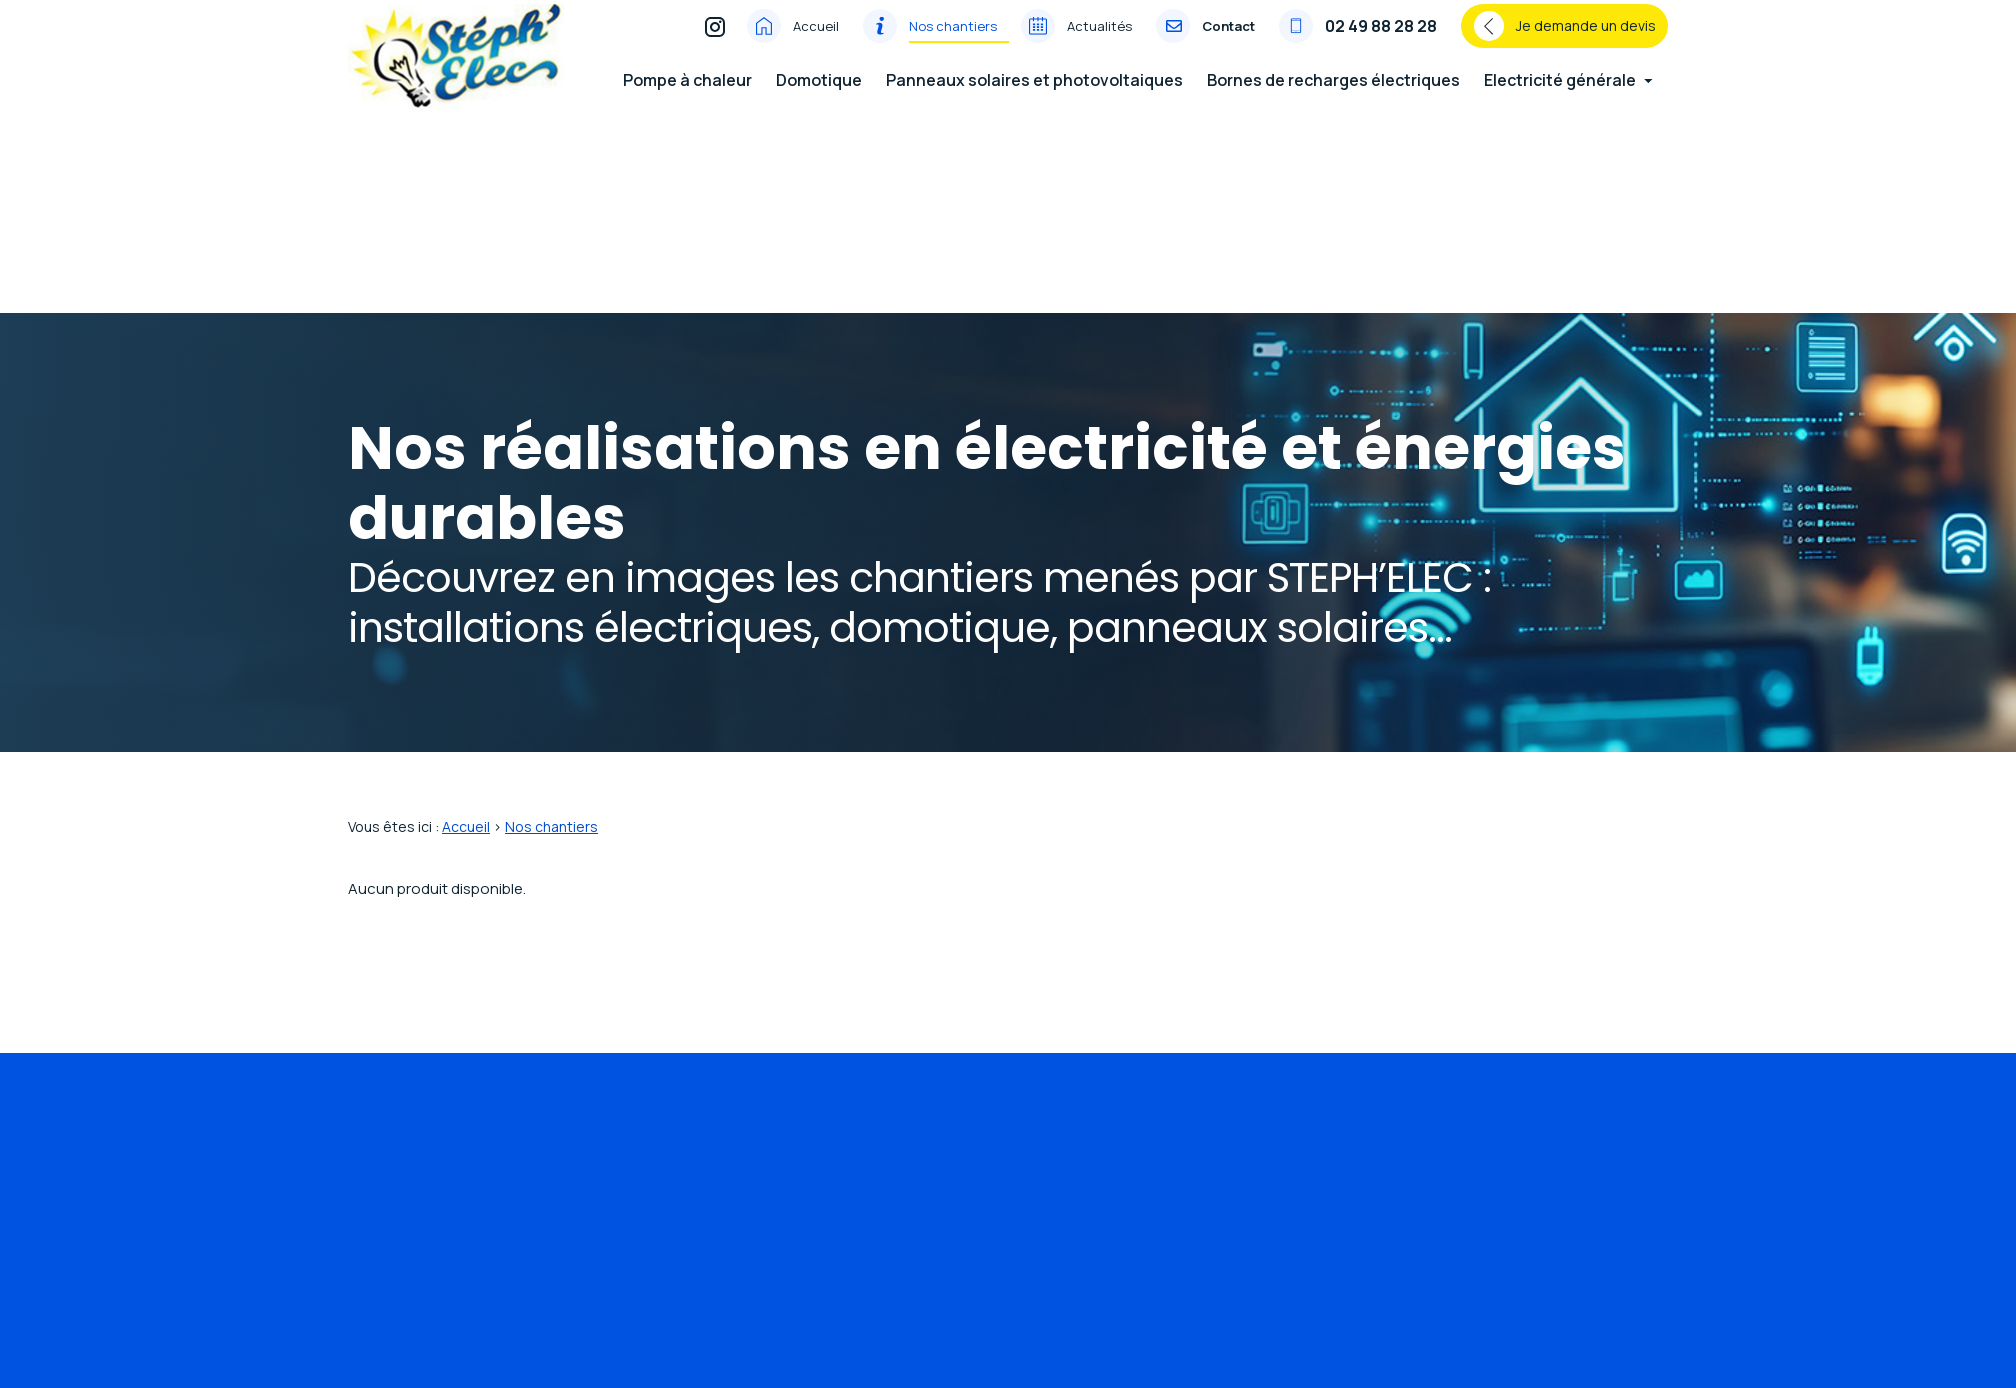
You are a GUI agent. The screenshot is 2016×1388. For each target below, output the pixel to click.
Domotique (819, 93)
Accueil (816, 39)
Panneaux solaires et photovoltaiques (1034, 93)
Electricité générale (1560, 93)
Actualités (1099, 39)
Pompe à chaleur (687, 93)
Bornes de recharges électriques (1333, 93)
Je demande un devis (1565, 39)
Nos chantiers (953, 39)
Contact (1228, 39)
